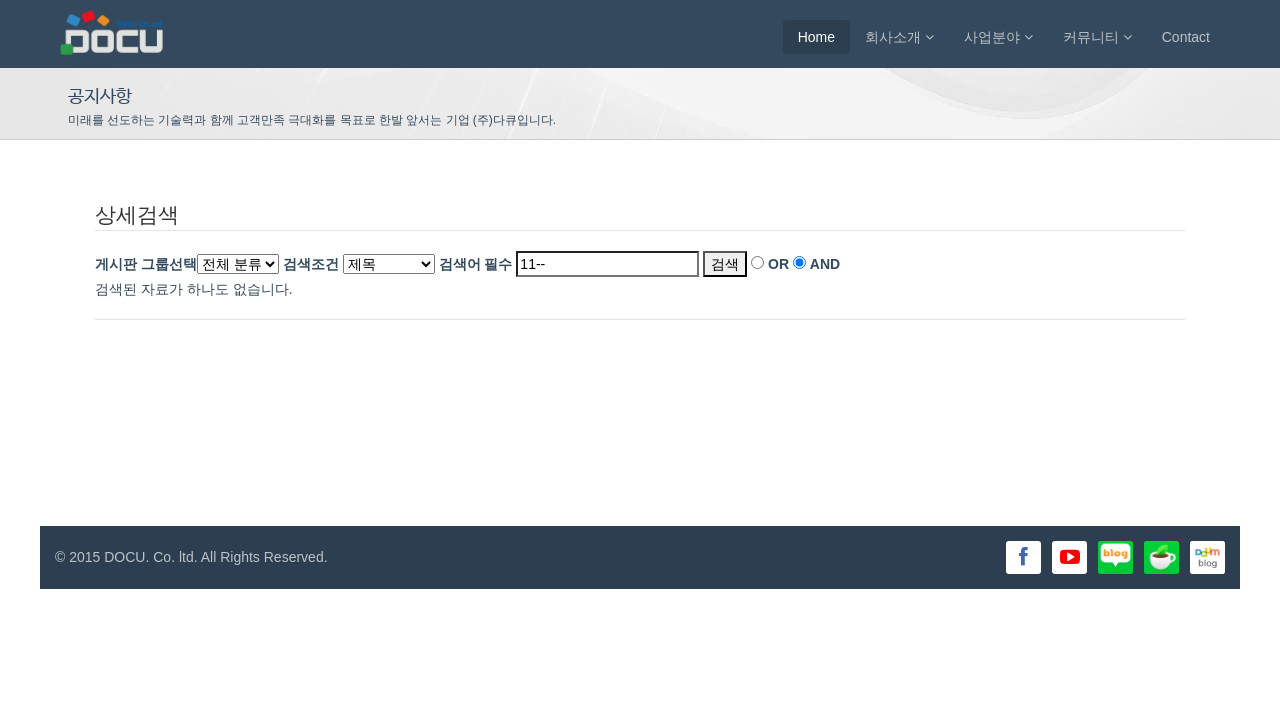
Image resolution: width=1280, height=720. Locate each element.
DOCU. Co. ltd (148, 557)
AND (825, 264)
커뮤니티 (1097, 37)
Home (816, 37)
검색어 (476, 264)
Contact (1186, 37)
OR (778, 264)
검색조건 (311, 264)
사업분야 (998, 37)
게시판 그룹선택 (146, 264)
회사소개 (899, 37)
